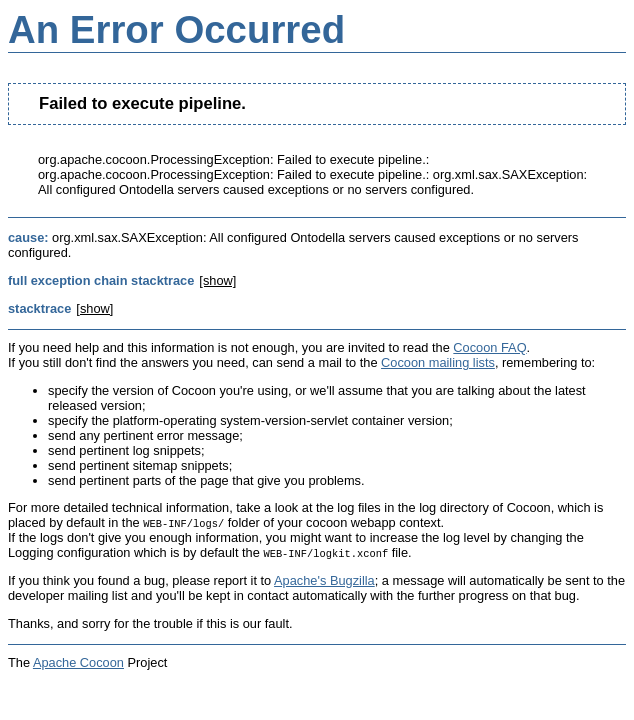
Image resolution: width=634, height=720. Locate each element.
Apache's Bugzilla (324, 580)
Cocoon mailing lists (438, 362)
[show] (217, 280)
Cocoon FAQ (489, 347)
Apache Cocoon (78, 662)
